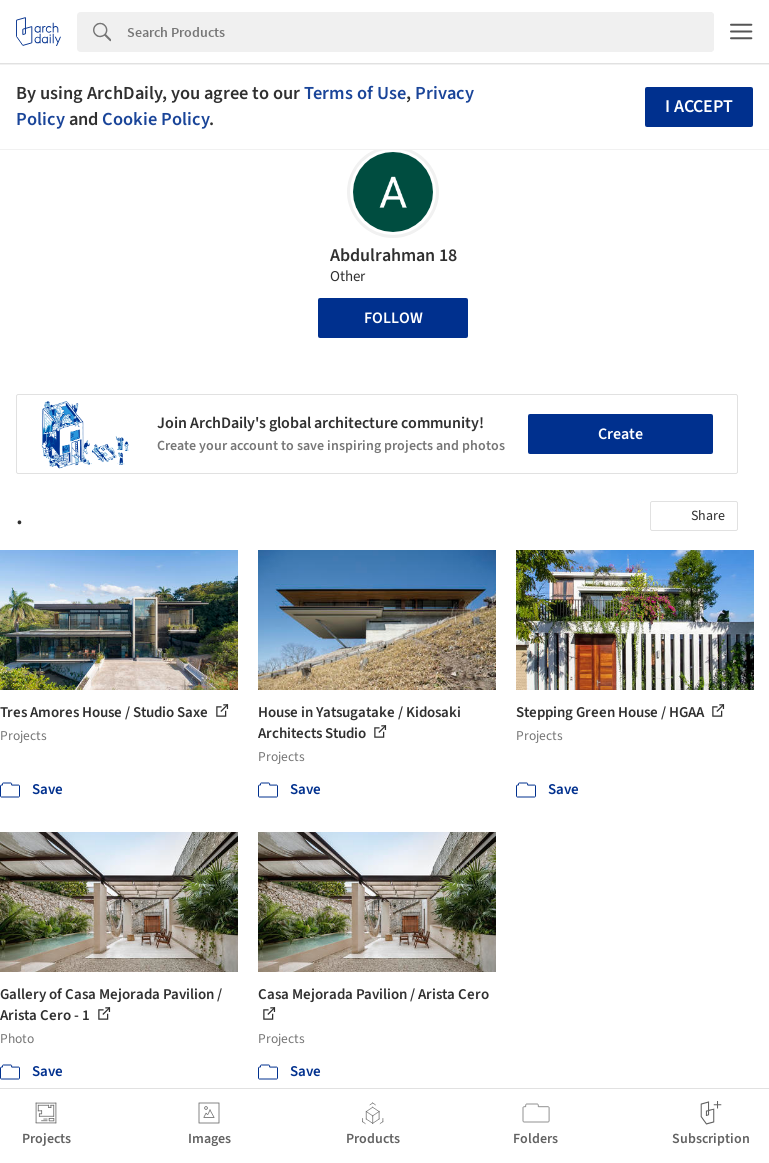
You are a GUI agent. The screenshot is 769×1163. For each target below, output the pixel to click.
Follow (393, 318)
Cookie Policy (155, 119)
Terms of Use (355, 93)
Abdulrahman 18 (393, 255)
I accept (699, 106)
